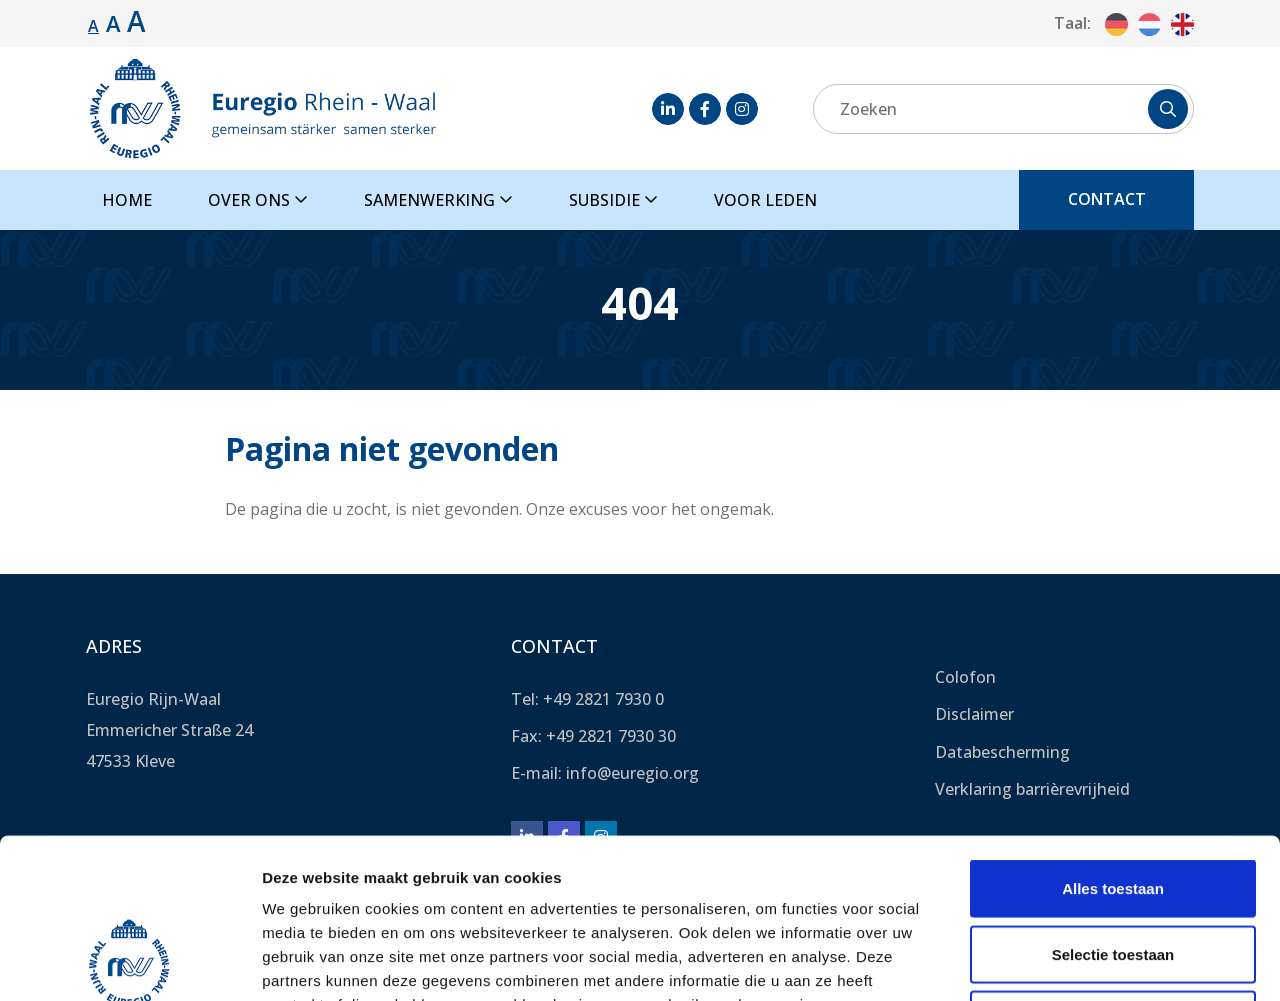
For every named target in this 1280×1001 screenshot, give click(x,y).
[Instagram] (742, 109)
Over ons (258, 200)
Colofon (965, 677)
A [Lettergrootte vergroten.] (113, 23)
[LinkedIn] (668, 109)
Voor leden (765, 200)
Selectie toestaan (1113, 804)
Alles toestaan (1113, 738)
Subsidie (613, 200)
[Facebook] (705, 109)
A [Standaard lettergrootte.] (93, 26)
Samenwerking (438, 200)
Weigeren (1112, 869)
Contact (1107, 199)
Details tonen (1080, 961)
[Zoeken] (1003, 109)
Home (127, 200)
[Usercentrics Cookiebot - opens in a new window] (129, 962)
